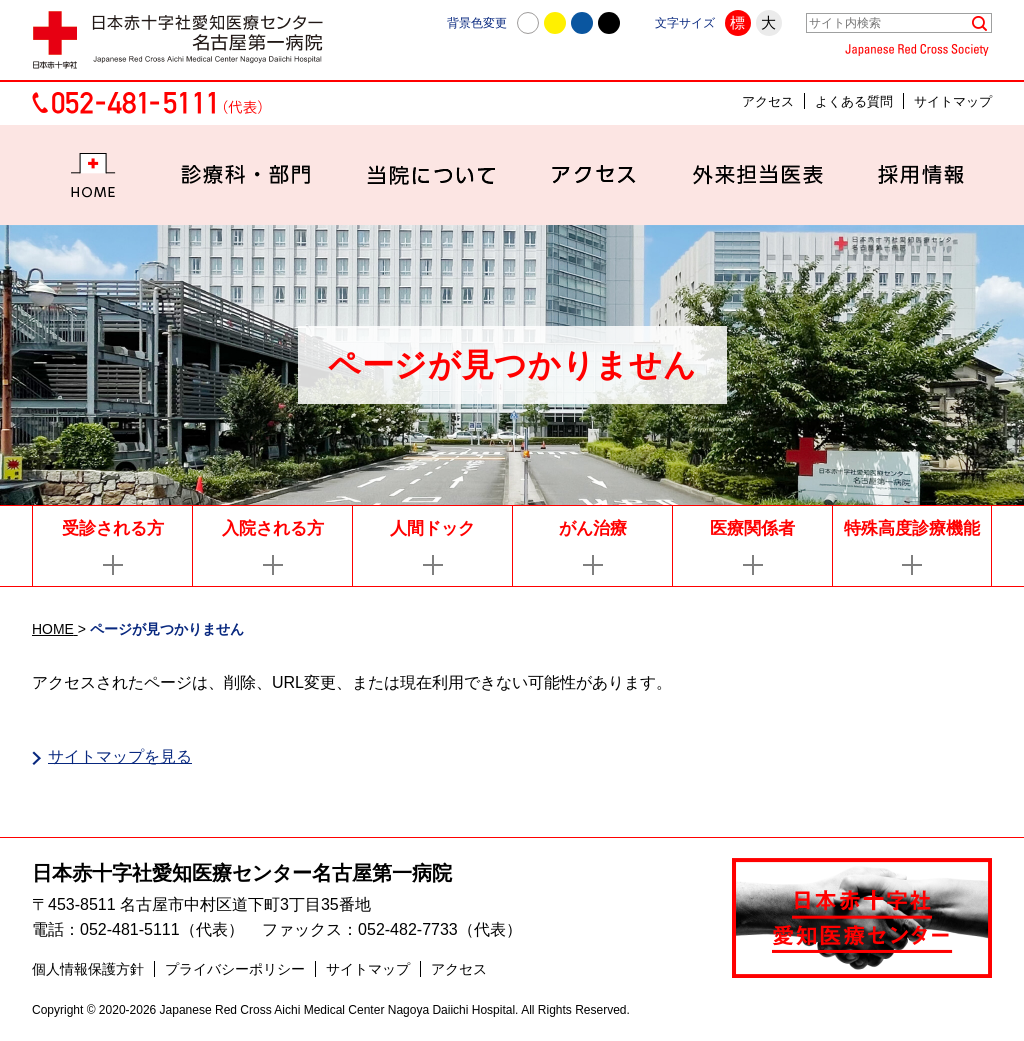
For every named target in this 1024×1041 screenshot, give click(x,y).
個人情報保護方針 (88, 972)
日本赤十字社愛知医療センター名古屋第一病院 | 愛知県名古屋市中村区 (187, 40)
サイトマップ (953, 101)
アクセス (768, 101)
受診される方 (113, 528)
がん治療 (593, 528)
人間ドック (432, 528)
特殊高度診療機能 (912, 528)
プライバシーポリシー (235, 972)
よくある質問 (854, 101)
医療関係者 (752, 528)
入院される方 (273, 528)
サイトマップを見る (120, 756)
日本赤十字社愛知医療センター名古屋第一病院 (242, 875)
